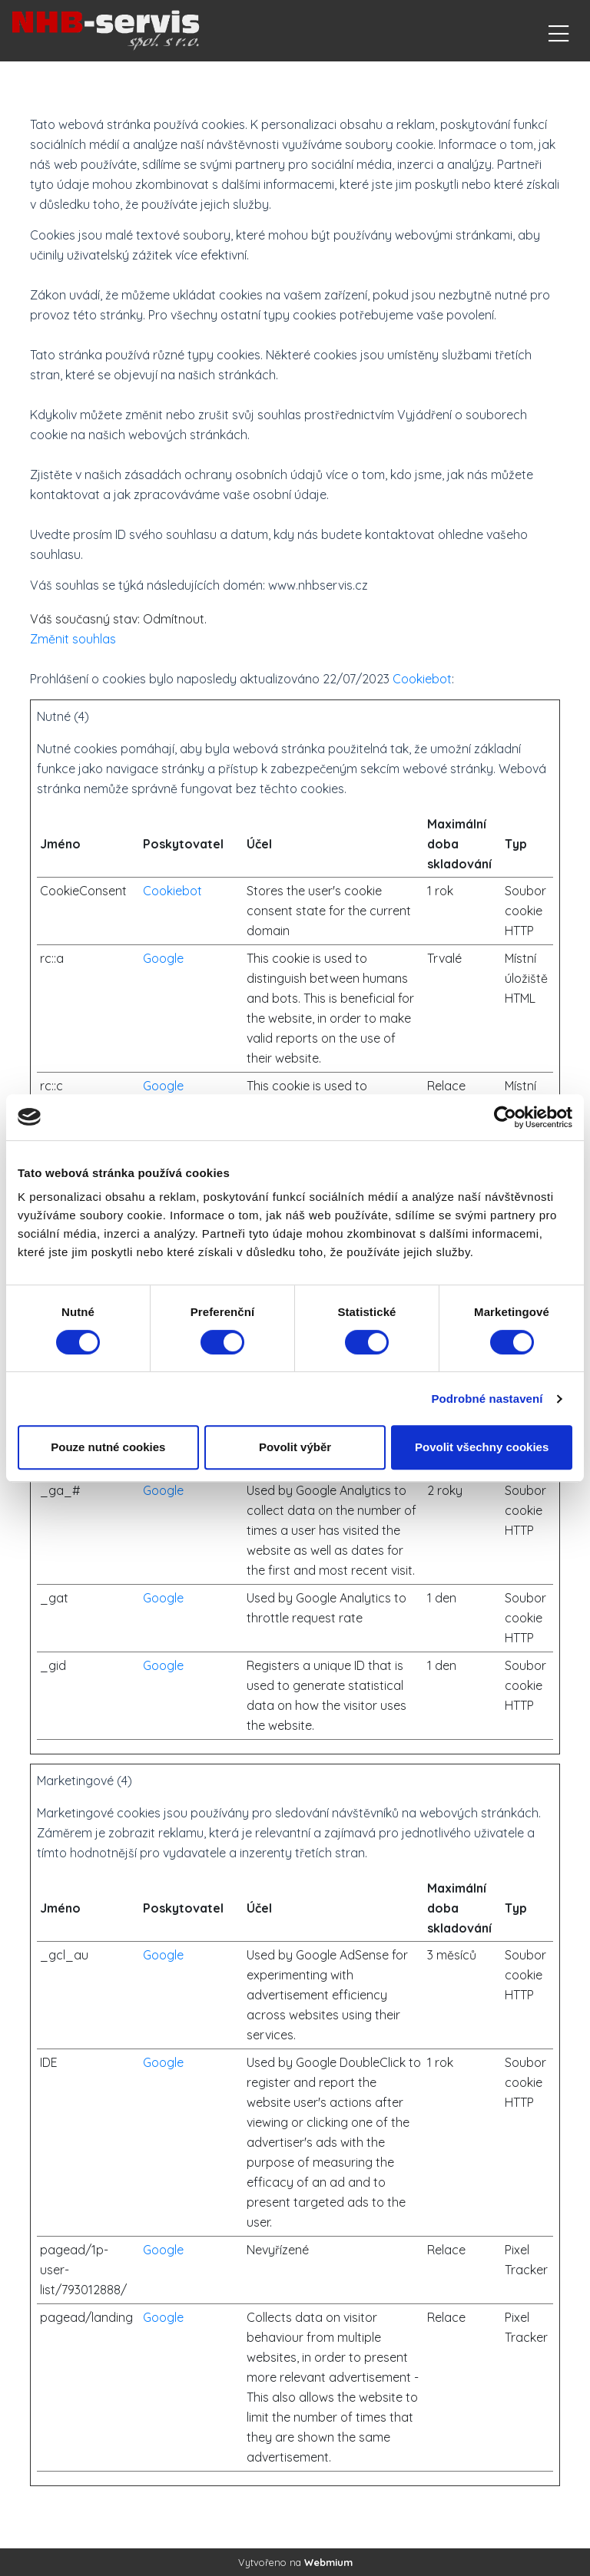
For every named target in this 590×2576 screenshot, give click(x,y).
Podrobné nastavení (486, 1398)
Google (163, 958)
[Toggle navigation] (558, 31)
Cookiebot (422, 678)
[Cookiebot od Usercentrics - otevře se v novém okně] (505, 1117)
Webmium (328, 2562)
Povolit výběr (295, 1446)
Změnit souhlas (73, 638)
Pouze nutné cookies (108, 1446)
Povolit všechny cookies (482, 1446)
